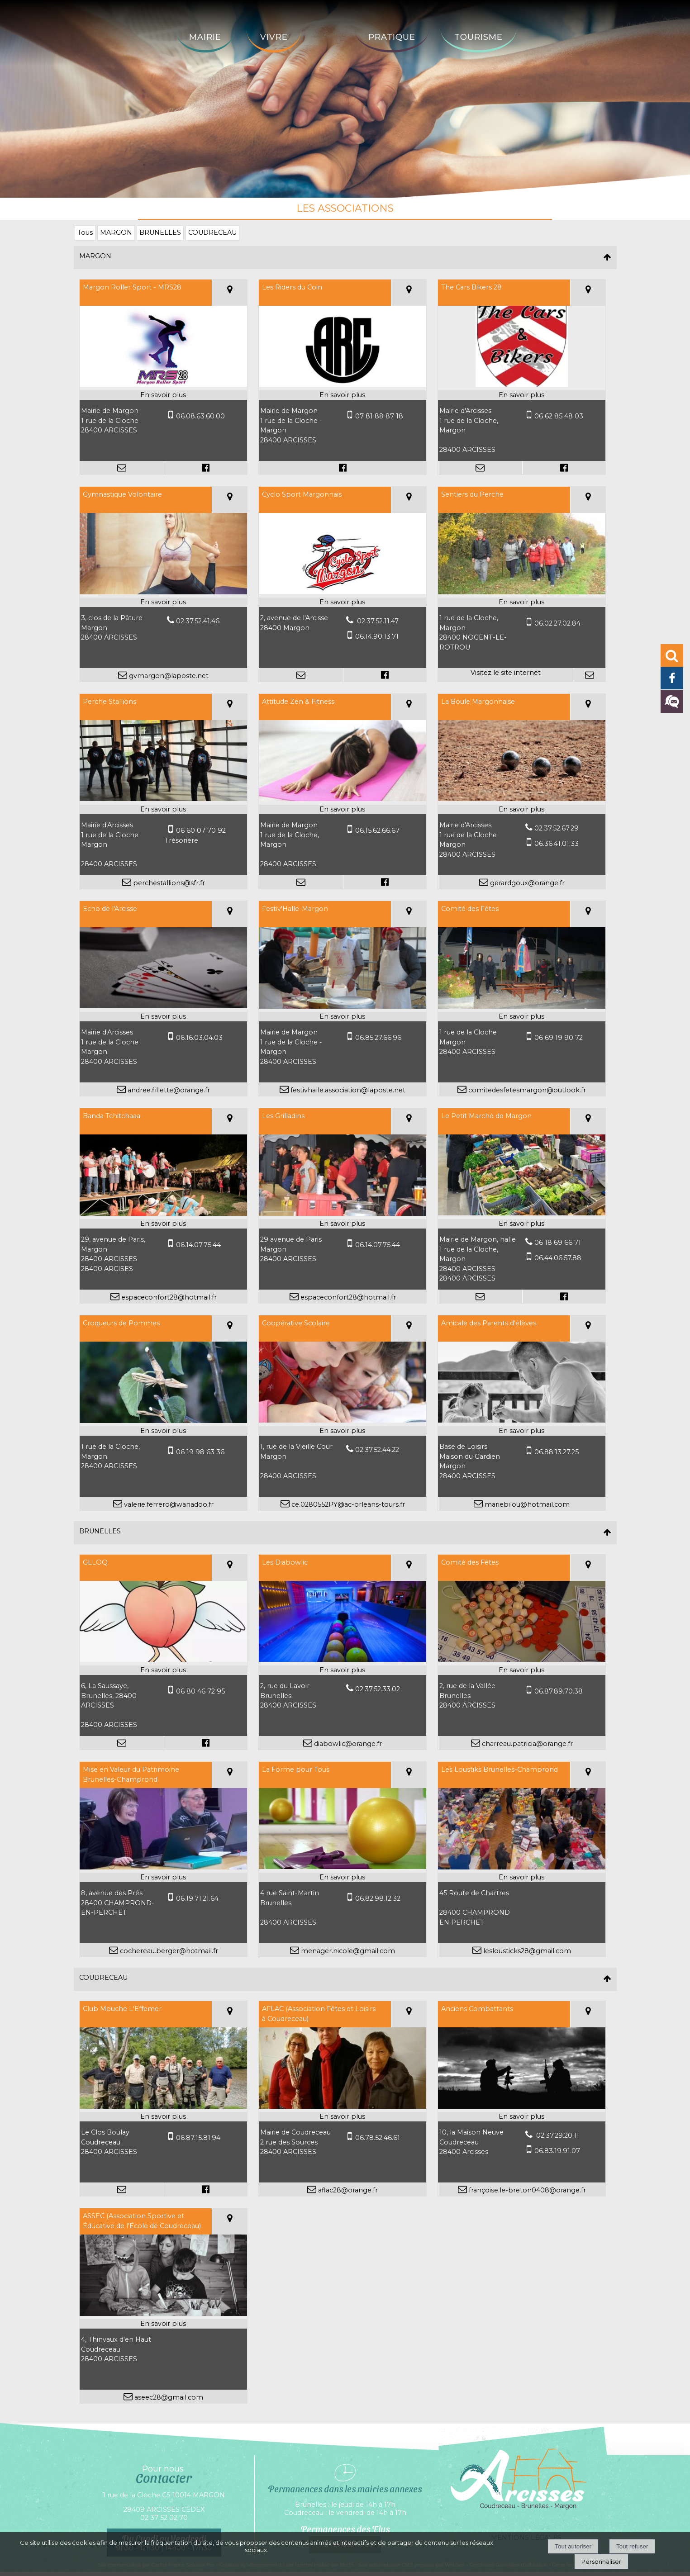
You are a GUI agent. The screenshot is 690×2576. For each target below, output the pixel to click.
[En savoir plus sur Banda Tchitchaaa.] (163, 1224)
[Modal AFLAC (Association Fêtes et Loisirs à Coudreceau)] (342, 2106)
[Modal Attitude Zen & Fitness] (342, 799)
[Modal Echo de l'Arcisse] (163, 1006)
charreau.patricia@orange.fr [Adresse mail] (526, 1744)
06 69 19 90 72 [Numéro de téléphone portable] (558, 1038)
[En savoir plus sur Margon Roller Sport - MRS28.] (163, 395)
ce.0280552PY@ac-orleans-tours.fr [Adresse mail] (347, 1504)
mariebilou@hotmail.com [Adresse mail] (526, 1504)
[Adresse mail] (122, 467)
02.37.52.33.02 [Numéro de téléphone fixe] (377, 1689)
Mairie (205, 37)
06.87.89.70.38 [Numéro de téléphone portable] (558, 1691)
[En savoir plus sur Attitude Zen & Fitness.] (342, 810)
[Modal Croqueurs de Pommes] (163, 1421)
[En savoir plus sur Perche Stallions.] (163, 810)
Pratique (391, 37)
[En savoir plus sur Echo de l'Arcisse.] (163, 1017)
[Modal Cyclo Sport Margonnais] (342, 592)
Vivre (274, 37)
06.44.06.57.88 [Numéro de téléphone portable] (557, 1258)
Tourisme (478, 37)
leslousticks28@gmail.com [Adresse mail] (526, 1951)
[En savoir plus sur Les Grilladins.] (342, 1224)
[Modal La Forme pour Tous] (342, 1867)
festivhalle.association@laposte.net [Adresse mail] (347, 1090)
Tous (85, 232)
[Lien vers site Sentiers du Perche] (521, 592)
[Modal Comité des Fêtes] (521, 1006)
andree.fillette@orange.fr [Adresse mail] (168, 1090)
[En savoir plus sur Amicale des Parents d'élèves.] (521, 1431)
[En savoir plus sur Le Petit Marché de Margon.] (521, 1224)
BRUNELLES (160, 232)
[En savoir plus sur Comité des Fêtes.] (521, 1017)
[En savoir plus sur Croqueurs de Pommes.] (163, 1431)
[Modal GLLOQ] (163, 1660)
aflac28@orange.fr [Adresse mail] (347, 2190)
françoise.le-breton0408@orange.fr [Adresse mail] (526, 2190)
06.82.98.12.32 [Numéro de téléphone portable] (377, 1898)
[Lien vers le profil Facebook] (205, 467)
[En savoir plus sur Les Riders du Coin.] (342, 395)
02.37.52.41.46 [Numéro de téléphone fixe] (197, 621)
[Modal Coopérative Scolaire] (342, 1420)
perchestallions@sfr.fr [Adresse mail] (168, 883)
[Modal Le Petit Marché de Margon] (521, 1213)
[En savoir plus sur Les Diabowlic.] (342, 1670)
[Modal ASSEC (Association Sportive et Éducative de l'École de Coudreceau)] (163, 2314)
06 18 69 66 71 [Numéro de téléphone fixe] (557, 1242)
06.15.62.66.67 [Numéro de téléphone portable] (377, 830)
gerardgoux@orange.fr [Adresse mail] (526, 883)
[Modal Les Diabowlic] (342, 1660)
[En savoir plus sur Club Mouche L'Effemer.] (163, 2117)
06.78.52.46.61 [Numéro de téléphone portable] (377, 2138)
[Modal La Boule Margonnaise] (521, 799)
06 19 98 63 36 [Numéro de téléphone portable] (200, 1452)
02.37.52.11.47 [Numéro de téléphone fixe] (377, 621)
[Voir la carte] (229, 293)
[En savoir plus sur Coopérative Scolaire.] (342, 1431)
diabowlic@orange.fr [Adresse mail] (347, 1744)
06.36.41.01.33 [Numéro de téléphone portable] (556, 844)
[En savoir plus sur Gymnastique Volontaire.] (163, 602)
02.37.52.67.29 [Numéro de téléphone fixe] (556, 828)
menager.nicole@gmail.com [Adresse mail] (347, 1951)
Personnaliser (601, 2561)
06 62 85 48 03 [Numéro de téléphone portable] (558, 416)
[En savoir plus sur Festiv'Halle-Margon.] (342, 1017)
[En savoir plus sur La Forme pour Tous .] (342, 1878)
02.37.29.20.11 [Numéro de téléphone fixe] (556, 2135)
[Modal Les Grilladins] (342, 1214)
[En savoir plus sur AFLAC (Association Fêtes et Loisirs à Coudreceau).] (342, 2117)
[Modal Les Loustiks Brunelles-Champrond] (521, 1867)
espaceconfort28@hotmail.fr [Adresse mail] (168, 1297)
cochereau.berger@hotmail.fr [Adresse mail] (168, 1951)
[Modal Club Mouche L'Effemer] (163, 2106)
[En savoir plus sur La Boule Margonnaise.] (521, 810)
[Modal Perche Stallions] (163, 799)
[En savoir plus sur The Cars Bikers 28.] (521, 395)
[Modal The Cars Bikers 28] (521, 385)
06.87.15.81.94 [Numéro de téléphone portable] (198, 2138)
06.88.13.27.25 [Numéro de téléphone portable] (556, 1452)
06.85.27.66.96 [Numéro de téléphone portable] (378, 1038)
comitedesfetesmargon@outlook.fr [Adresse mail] (526, 1090)
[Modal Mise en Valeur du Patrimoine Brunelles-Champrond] (163, 1867)
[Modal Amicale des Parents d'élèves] (521, 1420)
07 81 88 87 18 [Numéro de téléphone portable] (379, 416)
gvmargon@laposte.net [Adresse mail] (168, 676)
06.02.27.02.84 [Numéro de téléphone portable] (557, 623)
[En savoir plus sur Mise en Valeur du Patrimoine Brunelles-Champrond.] (163, 1878)
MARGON (116, 232)
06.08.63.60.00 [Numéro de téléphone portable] (200, 416)
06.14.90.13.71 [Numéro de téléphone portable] (377, 636)
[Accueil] (328, 30)
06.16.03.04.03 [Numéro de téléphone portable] (199, 1038)
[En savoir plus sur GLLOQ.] (163, 1670)
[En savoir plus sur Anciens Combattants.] (521, 2117)
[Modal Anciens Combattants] (521, 2106)
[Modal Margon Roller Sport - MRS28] (163, 384)
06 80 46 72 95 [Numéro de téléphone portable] (200, 1691)
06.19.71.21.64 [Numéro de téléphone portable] (197, 1898)
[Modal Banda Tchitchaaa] (163, 1214)
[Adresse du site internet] (506, 675)
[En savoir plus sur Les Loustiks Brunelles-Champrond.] (521, 1878)
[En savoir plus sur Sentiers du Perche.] (521, 602)
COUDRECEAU (212, 232)
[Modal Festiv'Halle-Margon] (342, 1006)
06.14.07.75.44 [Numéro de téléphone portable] (198, 1245)
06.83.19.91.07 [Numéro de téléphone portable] (557, 2151)
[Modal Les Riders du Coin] (342, 384)
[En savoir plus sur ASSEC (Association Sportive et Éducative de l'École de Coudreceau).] (163, 2324)
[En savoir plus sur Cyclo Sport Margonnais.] (342, 602)
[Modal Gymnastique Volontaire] (163, 592)
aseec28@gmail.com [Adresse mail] (168, 2397)
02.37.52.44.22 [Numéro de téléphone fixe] (377, 1450)
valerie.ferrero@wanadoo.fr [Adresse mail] (168, 1504)
